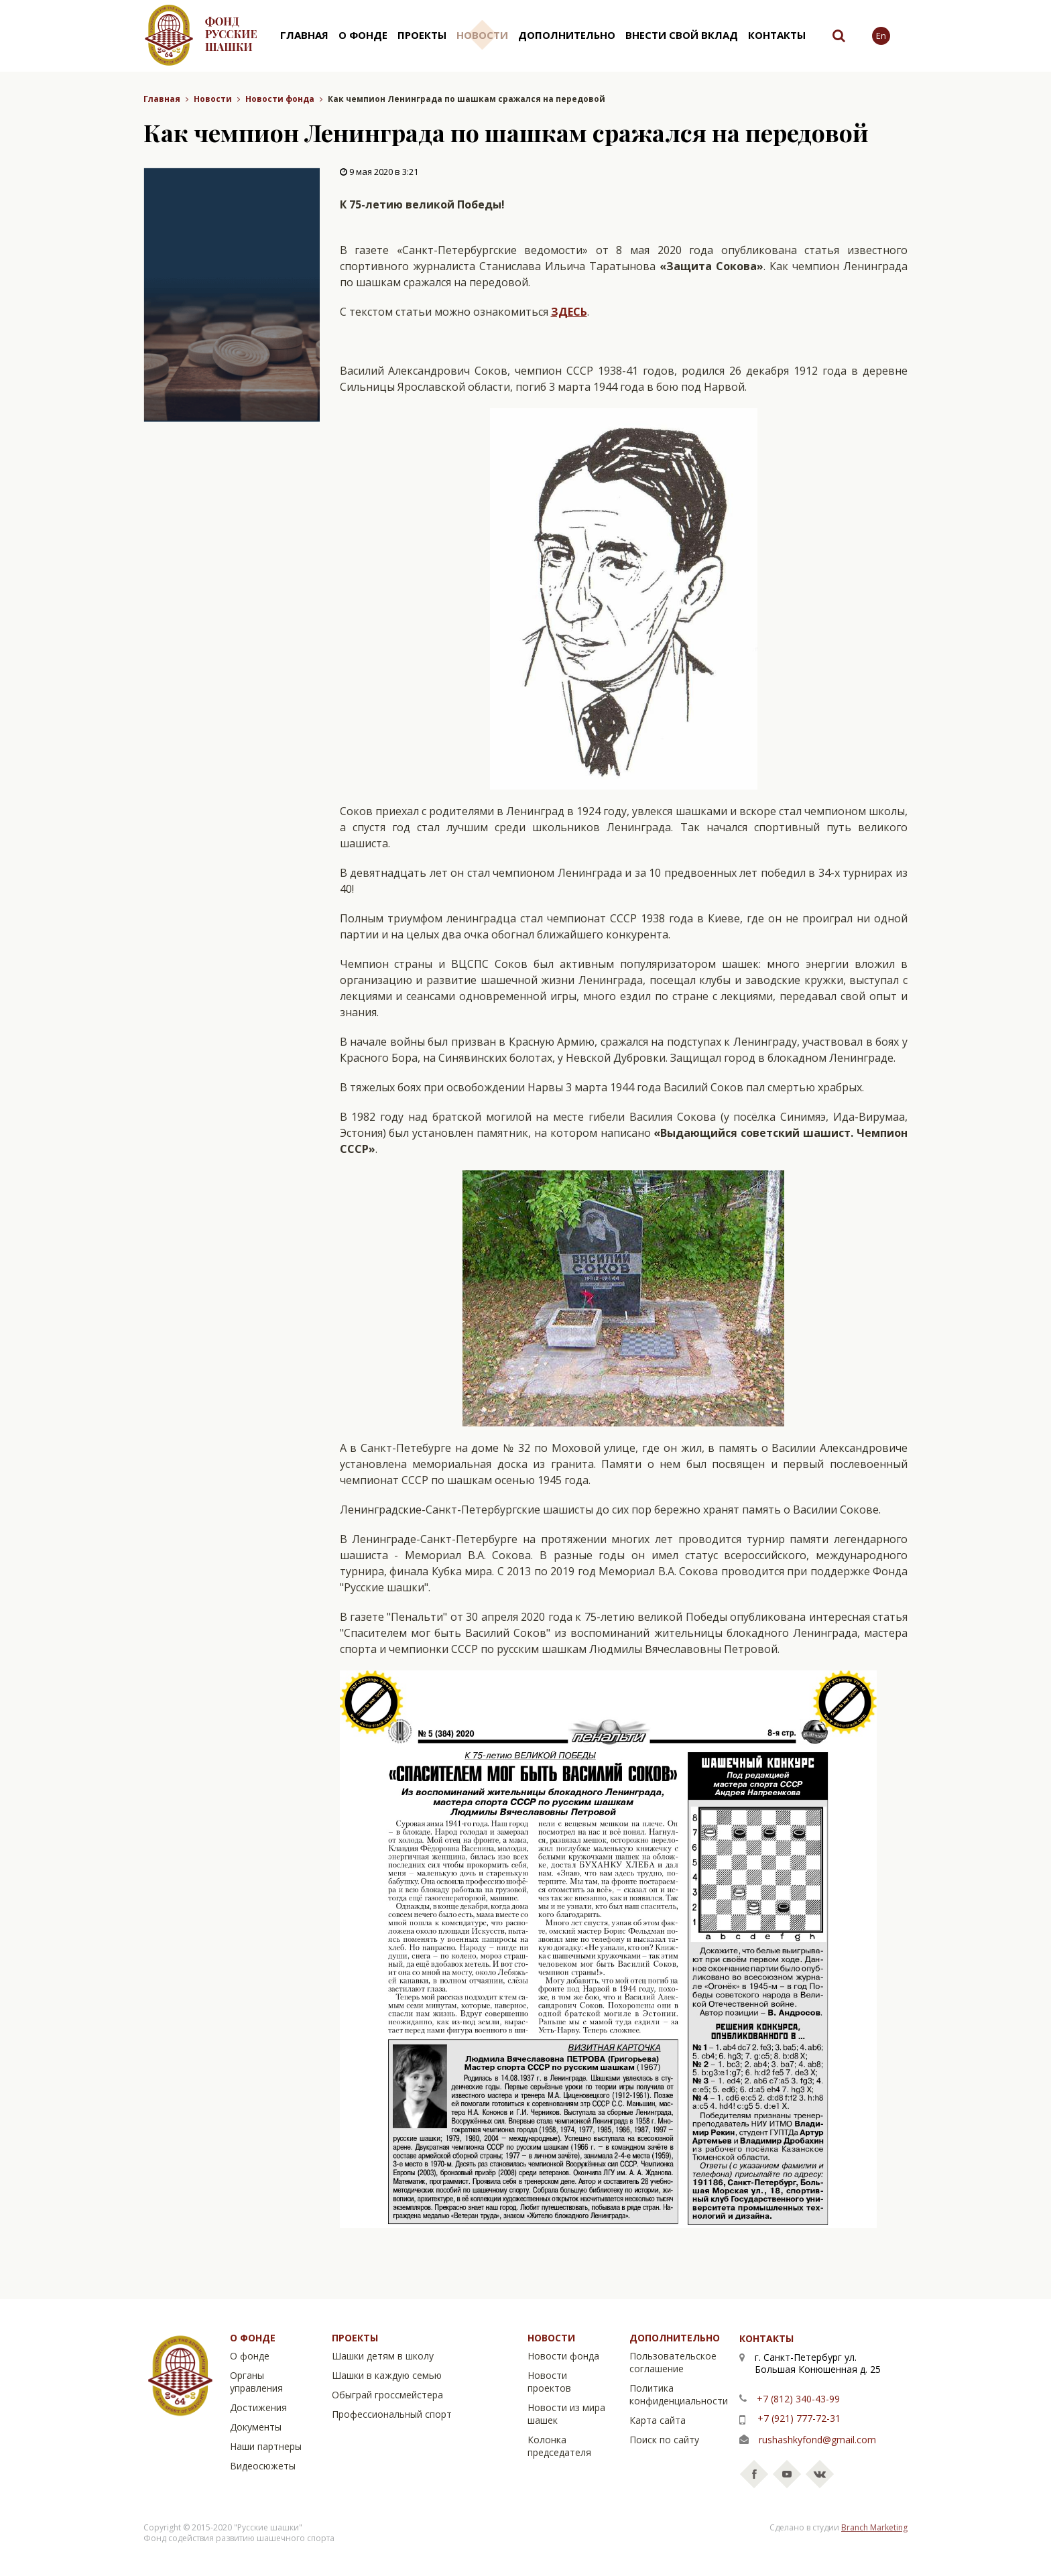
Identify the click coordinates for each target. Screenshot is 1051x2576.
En (881, 35)
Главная (304, 35)
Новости (482, 35)
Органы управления (256, 2381)
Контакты (777, 35)
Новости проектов (549, 2381)
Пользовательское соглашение (673, 2362)
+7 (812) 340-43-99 (798, 2398)
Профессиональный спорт (392, 2414)
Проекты (421, 35)
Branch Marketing (874, 2527)
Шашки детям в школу (383, 2355)
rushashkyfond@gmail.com (817, 2439)
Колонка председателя (559, 2446)
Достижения (258, 2407)
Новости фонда (279, 99)
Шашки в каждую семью (387, 2375)
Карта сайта (657, 2420)
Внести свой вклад (681, 35)
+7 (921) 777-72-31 (799, 2418)
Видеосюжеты (263, 2465)
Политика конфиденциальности (678, 2394)
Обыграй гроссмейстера (387, 2394)
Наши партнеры (266, 2446)
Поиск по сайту (664, 2439)
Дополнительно (566, 35)
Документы (256, 2426)
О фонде (362, 35)
